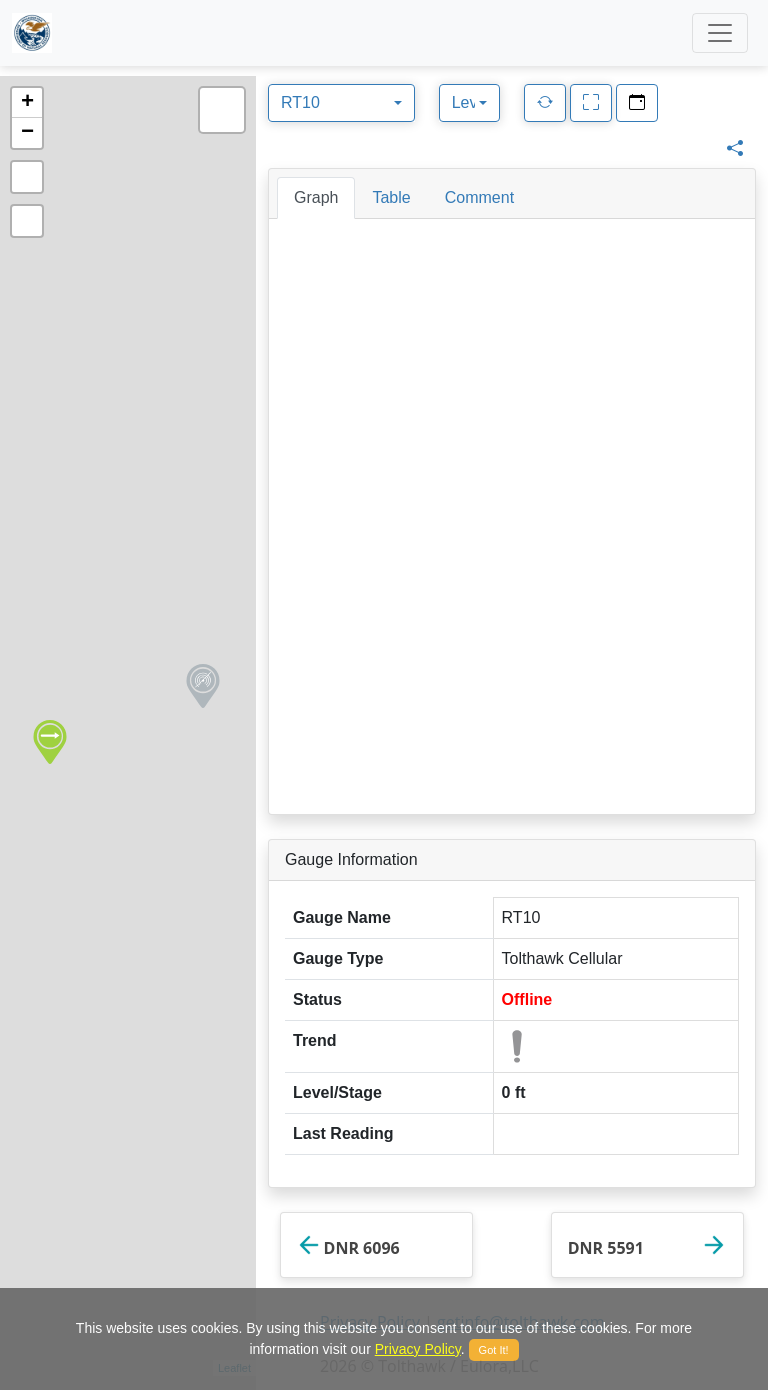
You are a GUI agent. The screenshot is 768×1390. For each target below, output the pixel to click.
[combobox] (341, 103)
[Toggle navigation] (720, 33)
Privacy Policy (418, 1349)
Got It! (494, 1350)
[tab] (316, 198)
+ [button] (27, 103)
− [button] (27, 133)
